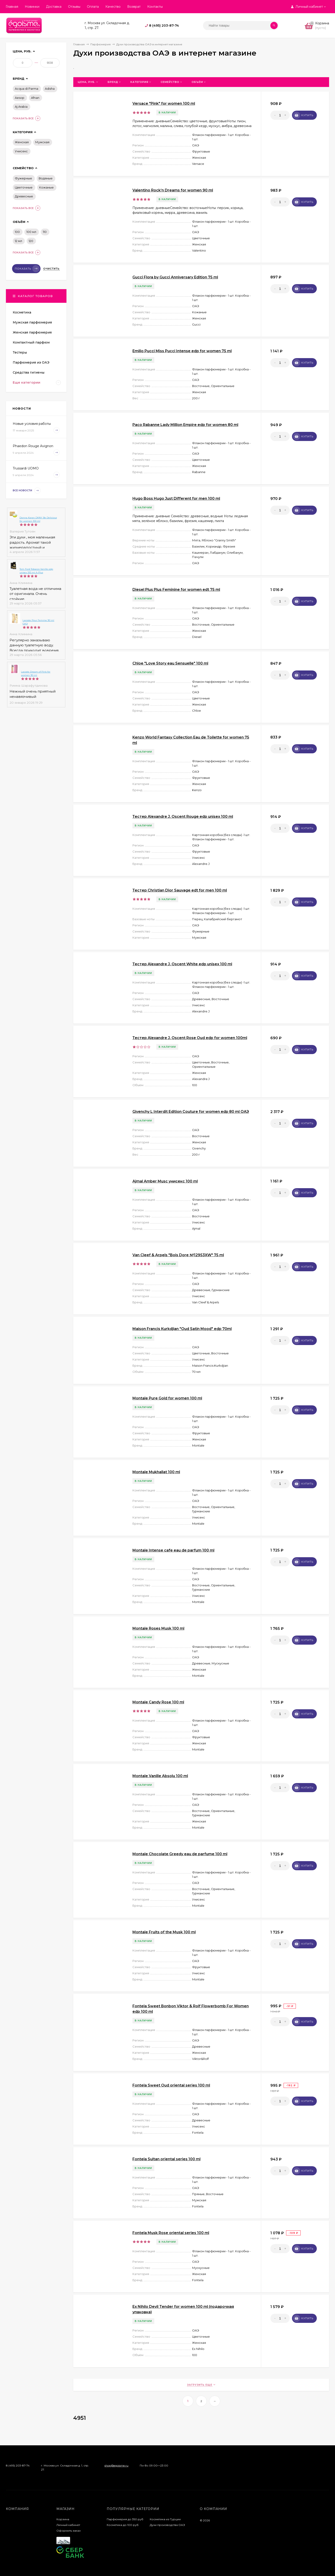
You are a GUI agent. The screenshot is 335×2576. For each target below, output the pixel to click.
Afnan (35, 97)
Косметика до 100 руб (123, 2525)
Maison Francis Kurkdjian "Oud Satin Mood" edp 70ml (182, 1329)
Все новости (27, 490)
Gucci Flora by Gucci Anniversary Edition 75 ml (175, 277)
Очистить (51, 268)
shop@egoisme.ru (116, 2465)
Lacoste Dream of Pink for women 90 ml (35, 673)
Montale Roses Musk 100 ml (158, 1628)
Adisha (50, 88)
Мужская (42, 142)
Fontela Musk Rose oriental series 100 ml (170, 2233)
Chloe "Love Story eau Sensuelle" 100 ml (170, 663)
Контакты (155, 7)
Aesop (19, 97)
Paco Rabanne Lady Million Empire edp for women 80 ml (185, 425)
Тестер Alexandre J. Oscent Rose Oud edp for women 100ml (189, 1038)
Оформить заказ (68, 2530)
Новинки (32, 7)
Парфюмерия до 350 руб (125, 2519)
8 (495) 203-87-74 (164, 25)
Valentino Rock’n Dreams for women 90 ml (172, 190)
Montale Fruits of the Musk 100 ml (164, 1932)
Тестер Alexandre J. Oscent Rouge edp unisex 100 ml (182, 816)
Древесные (24, 196)
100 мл (31, 232)
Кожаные (46, 187)
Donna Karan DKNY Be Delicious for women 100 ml (38, 519)
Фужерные (23, 178)
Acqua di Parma (26, 88)
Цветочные (24, 187)
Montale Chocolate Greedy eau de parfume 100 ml (179, 1854)
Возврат (134, 7)
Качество (113, 7)
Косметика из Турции (165, 2519)
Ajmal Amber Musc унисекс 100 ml (165, 1181)
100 (17, 232)
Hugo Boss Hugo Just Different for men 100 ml (176, 498)
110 (45, 232)
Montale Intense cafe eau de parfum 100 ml (173, 1550)
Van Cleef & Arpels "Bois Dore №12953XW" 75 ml (178, 1255)
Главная (12, 7)
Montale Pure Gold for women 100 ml (167, 1398)
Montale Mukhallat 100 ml (156, 1472)
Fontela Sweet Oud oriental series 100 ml (171, 2085)
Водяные (46, 178)
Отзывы (74, 7)
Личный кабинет (68, 2525)
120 (31, 241)
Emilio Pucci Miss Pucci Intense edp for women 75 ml (182, 351)
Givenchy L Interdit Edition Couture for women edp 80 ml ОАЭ (190, 1111)
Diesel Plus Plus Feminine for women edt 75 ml (176, 589)
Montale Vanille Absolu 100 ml (160, 1776)
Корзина (62, 2519)
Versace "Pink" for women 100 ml (163, 103)
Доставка (53, 7)
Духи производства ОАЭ (167, 2525)
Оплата (93, 7)
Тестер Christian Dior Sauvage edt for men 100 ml (179, 890)
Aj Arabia (21, 106)
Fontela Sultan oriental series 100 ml (166, 2159)
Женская (22, 142)
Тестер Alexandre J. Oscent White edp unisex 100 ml (182, 964)
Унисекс (21, 151)
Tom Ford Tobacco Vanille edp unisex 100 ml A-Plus (36, 571)
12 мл (18, 241)
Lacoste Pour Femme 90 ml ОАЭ (38, 622)
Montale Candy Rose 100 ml (158, 1702)
